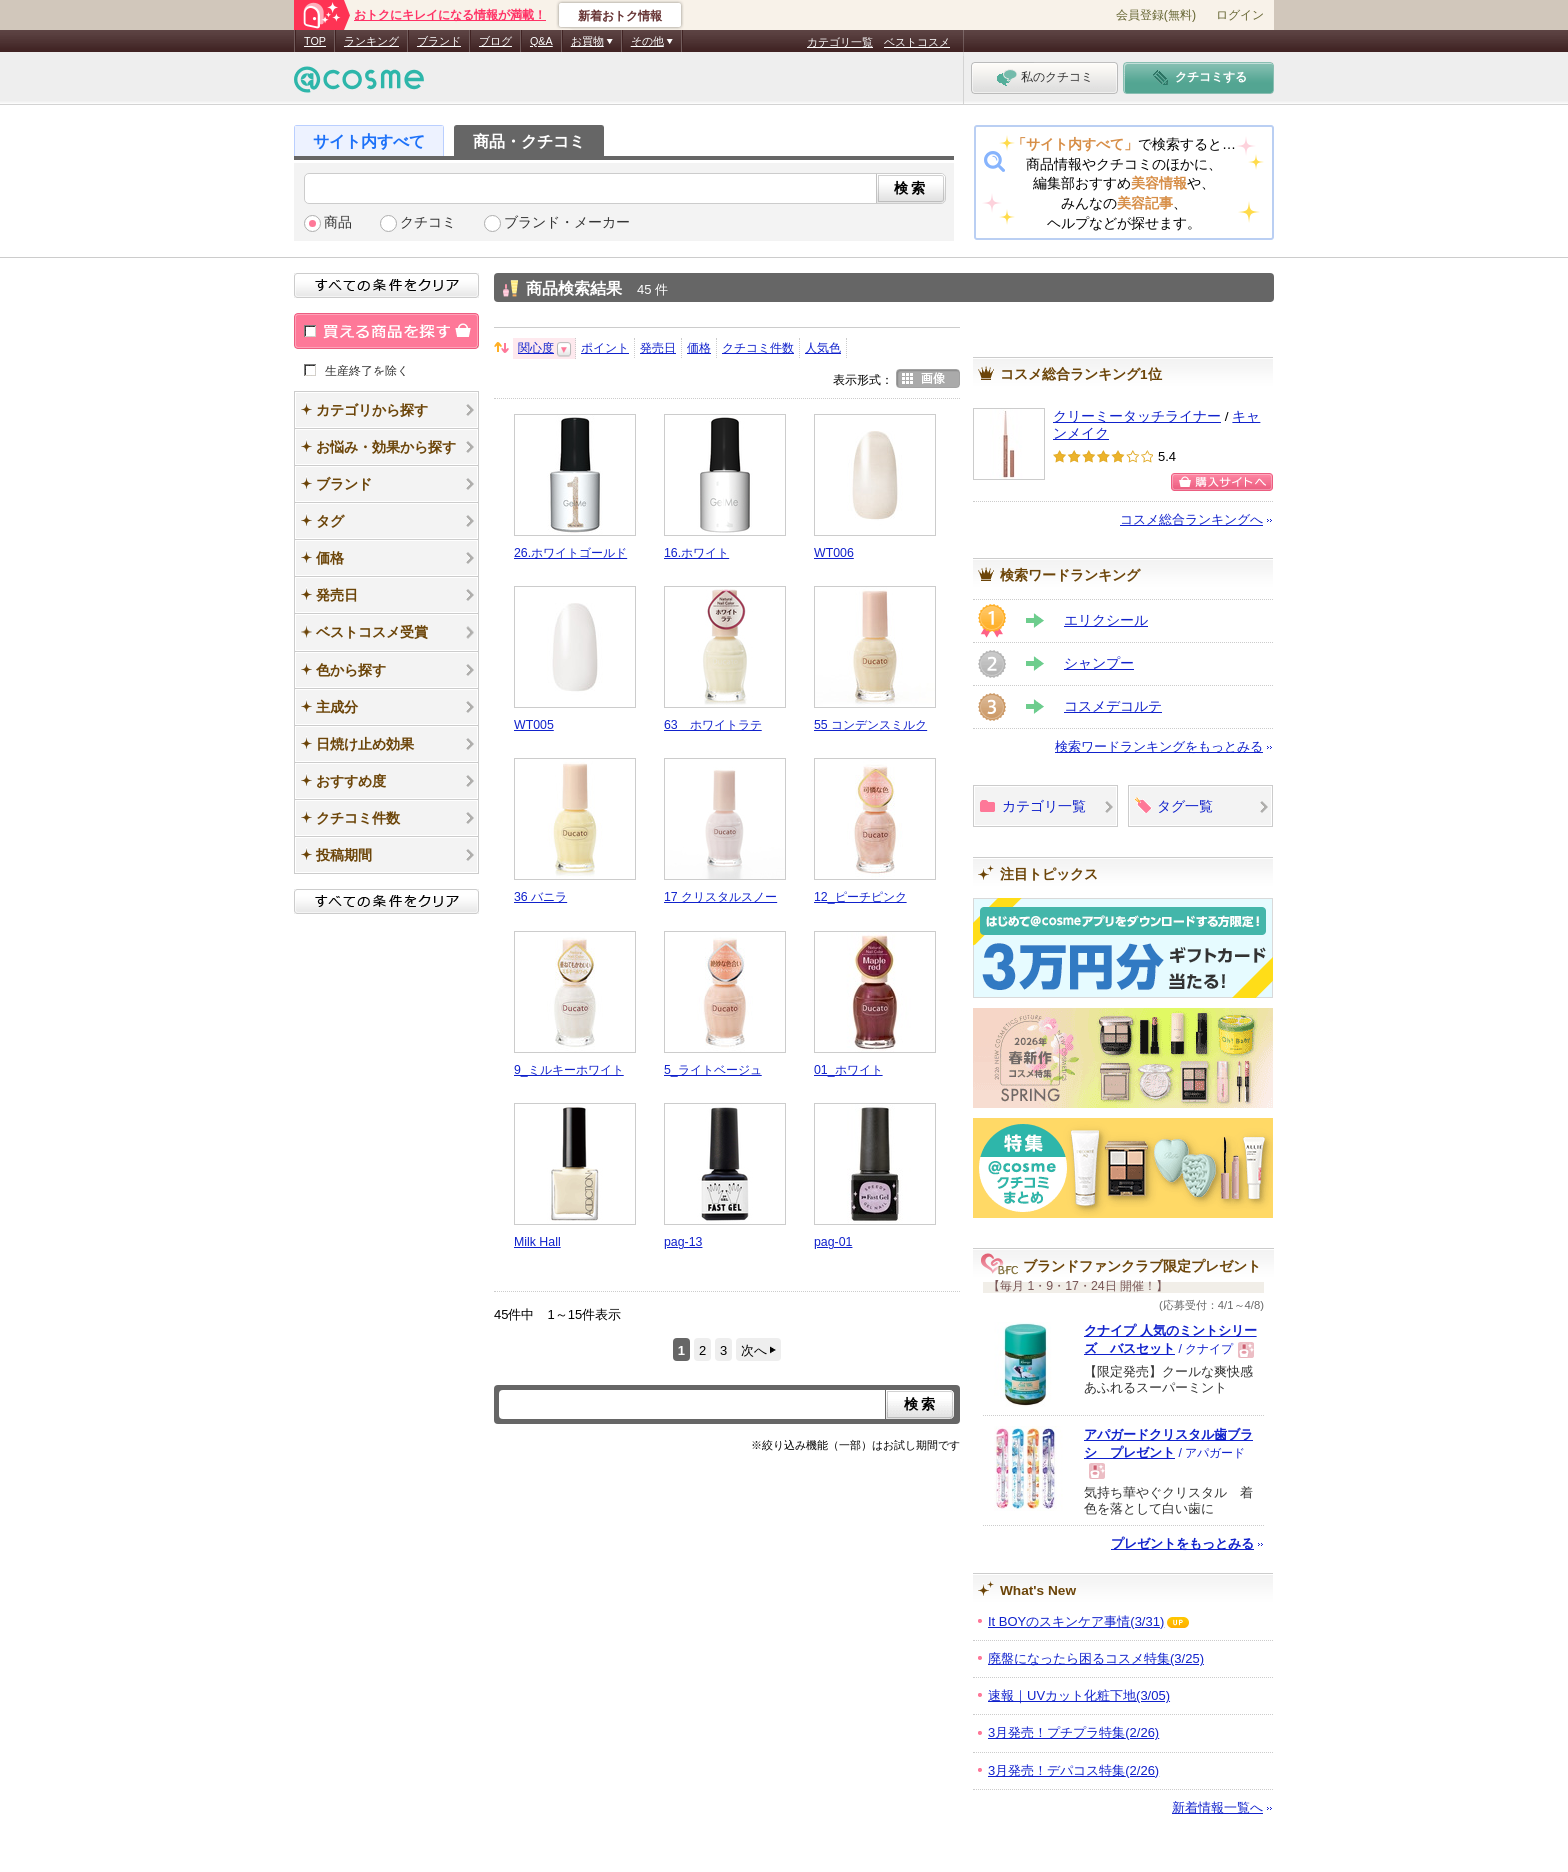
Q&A (541, 41)
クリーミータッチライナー (1137, 416)
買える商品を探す (386, 331)
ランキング (371, 41)
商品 (338, 222)
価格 (699, 348)
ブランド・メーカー (567, 222)
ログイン (1240, 15)
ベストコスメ (917, 42)
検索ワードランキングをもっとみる (1159, 746)
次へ (754, 1350)
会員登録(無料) (1156, 15)
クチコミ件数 (758, 348)
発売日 (658, 348)
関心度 (536, 348)
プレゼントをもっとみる (1182, 1543)
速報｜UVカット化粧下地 (1079, 1695)
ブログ (495, 41)
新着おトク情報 (620, 16)
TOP (315, 41)
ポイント (605, 348)
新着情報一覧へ (1217, 1807)
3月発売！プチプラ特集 (1073, 1732)
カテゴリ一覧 (840, 42)
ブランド (439, 41)
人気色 (823, 348)
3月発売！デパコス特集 (1073, 1770)
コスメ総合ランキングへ (1191, 519)
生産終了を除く (367, 370)
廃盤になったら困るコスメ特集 (1096, 1658)
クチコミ (428, 222)
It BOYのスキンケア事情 (1076, 1621)
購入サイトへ (1222, 482)
